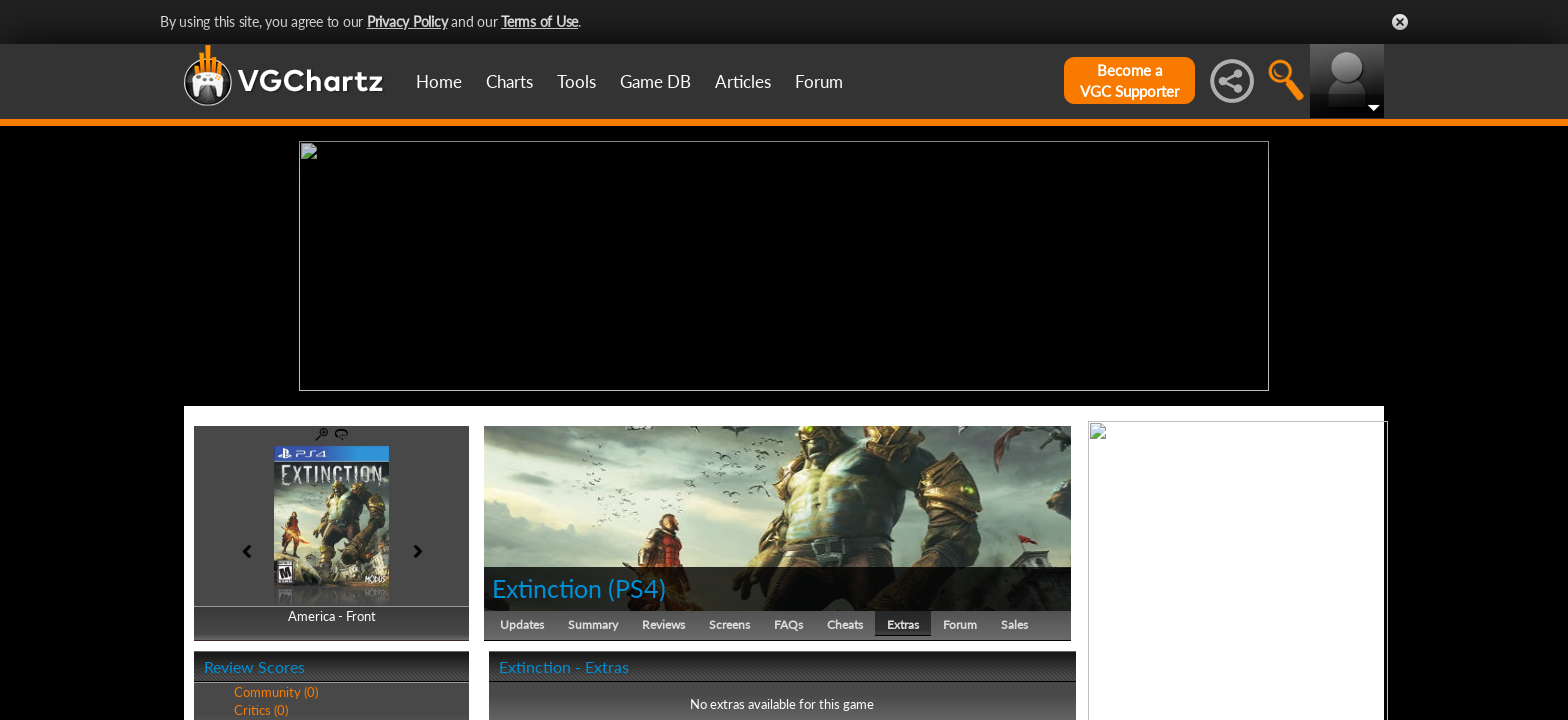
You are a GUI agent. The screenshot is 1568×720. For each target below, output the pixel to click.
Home (439, 81)
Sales (1014, 624)
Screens (729, 624)
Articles (743, 81)
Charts (509, 81)
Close (1400, 22)
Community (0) (276, 692)
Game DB (655, 81)
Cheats (845, 624)
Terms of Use (539, 21)
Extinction (547, 588)
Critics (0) (261, 710)
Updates (522, 624)
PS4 (637, 588)
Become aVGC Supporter (1129, 80)
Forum (819, 81)
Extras (903, 624)
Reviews (663, 624)
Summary (593, 624)
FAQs (788, 624)
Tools (576, 81)
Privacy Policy (407, 21)
